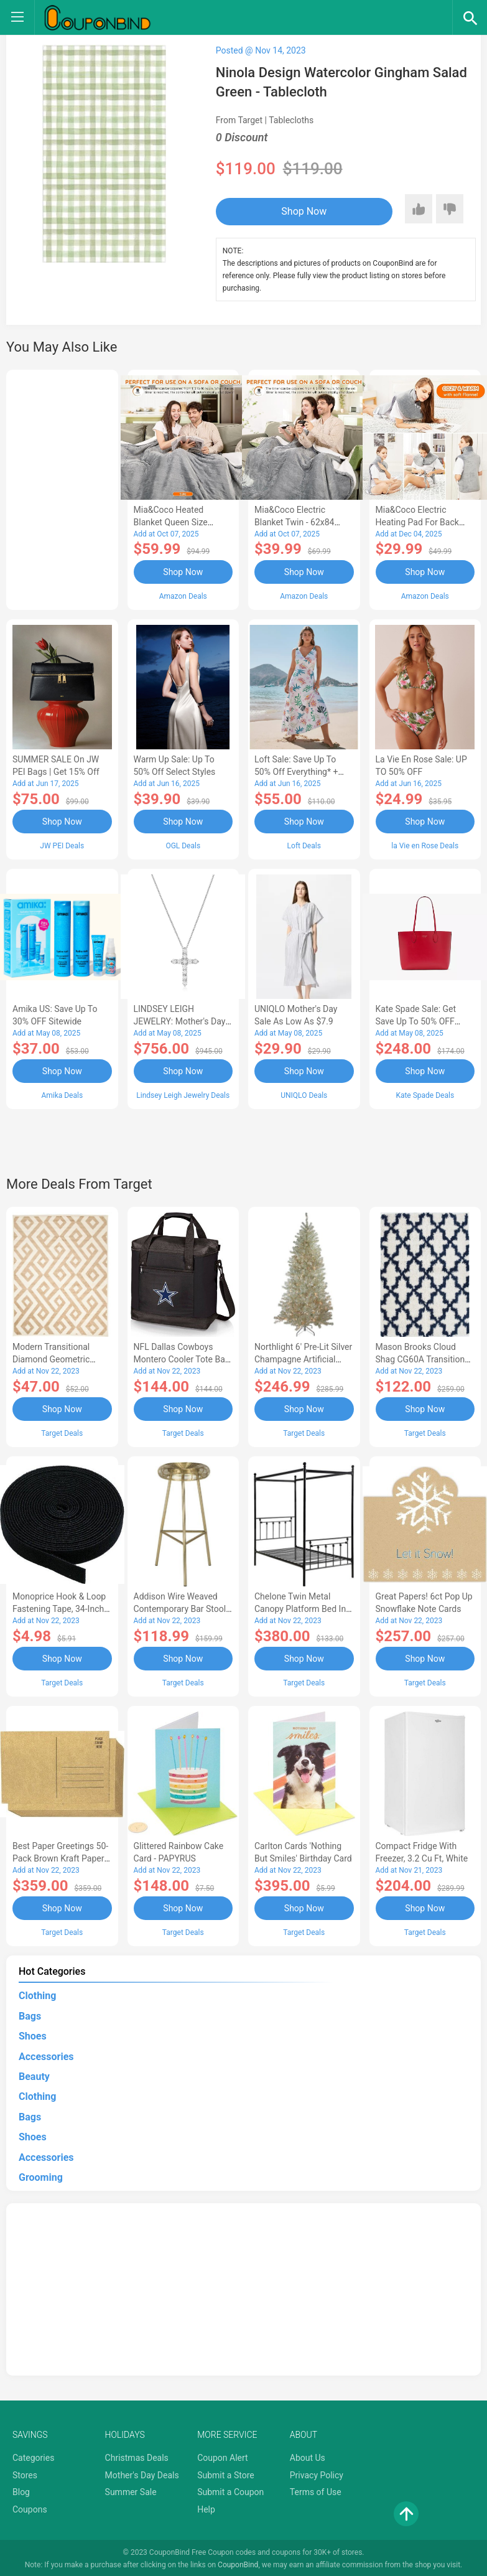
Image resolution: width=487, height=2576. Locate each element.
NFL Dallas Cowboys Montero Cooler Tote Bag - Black (182, 1358)
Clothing (37, 1994)
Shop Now (292, 211)
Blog (21, 2490)
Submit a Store (225, 2473)
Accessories (46, 2054)
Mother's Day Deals (142, 2473)
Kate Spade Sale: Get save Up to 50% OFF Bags (416, 1021)
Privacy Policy (316, 2473)
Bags (30, 2014)
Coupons (29, 2508)
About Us (307, 2456)
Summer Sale (131, 2490)
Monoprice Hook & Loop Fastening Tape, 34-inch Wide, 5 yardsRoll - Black (59, 1607)
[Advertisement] (62, 488)
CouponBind (238, 2562)
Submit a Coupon (230, 2490)
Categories (33, 2456)
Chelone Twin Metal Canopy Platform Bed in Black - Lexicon (300, 1607)
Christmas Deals (137, 2456)
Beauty (34, 2075)
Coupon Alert (222, 2456)
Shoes (33, 2034)
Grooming (41, 2175)
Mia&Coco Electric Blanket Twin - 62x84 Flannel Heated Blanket (298, 522)
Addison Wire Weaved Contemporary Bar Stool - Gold (182, 1607)
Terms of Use (315, 2490)
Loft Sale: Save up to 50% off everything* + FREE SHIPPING (296, 771)
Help (206, 2508)
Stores (24, 2473)
